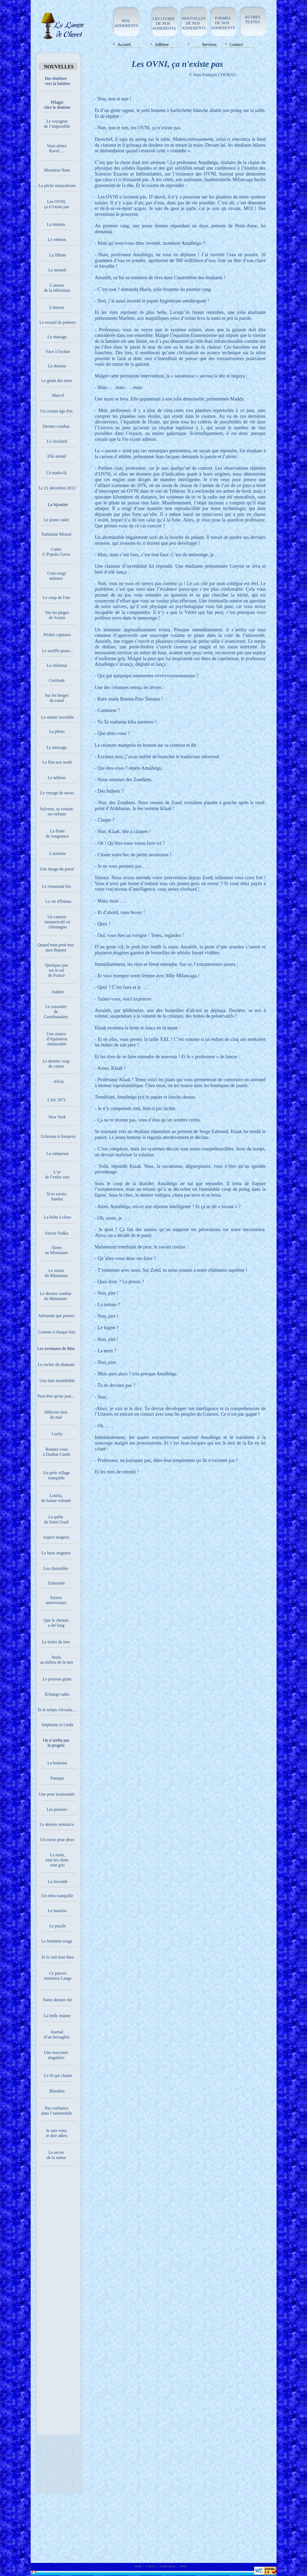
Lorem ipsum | (169, 2566)
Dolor (183, 2566)
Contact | (151, 2566)
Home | (139, 2566)
